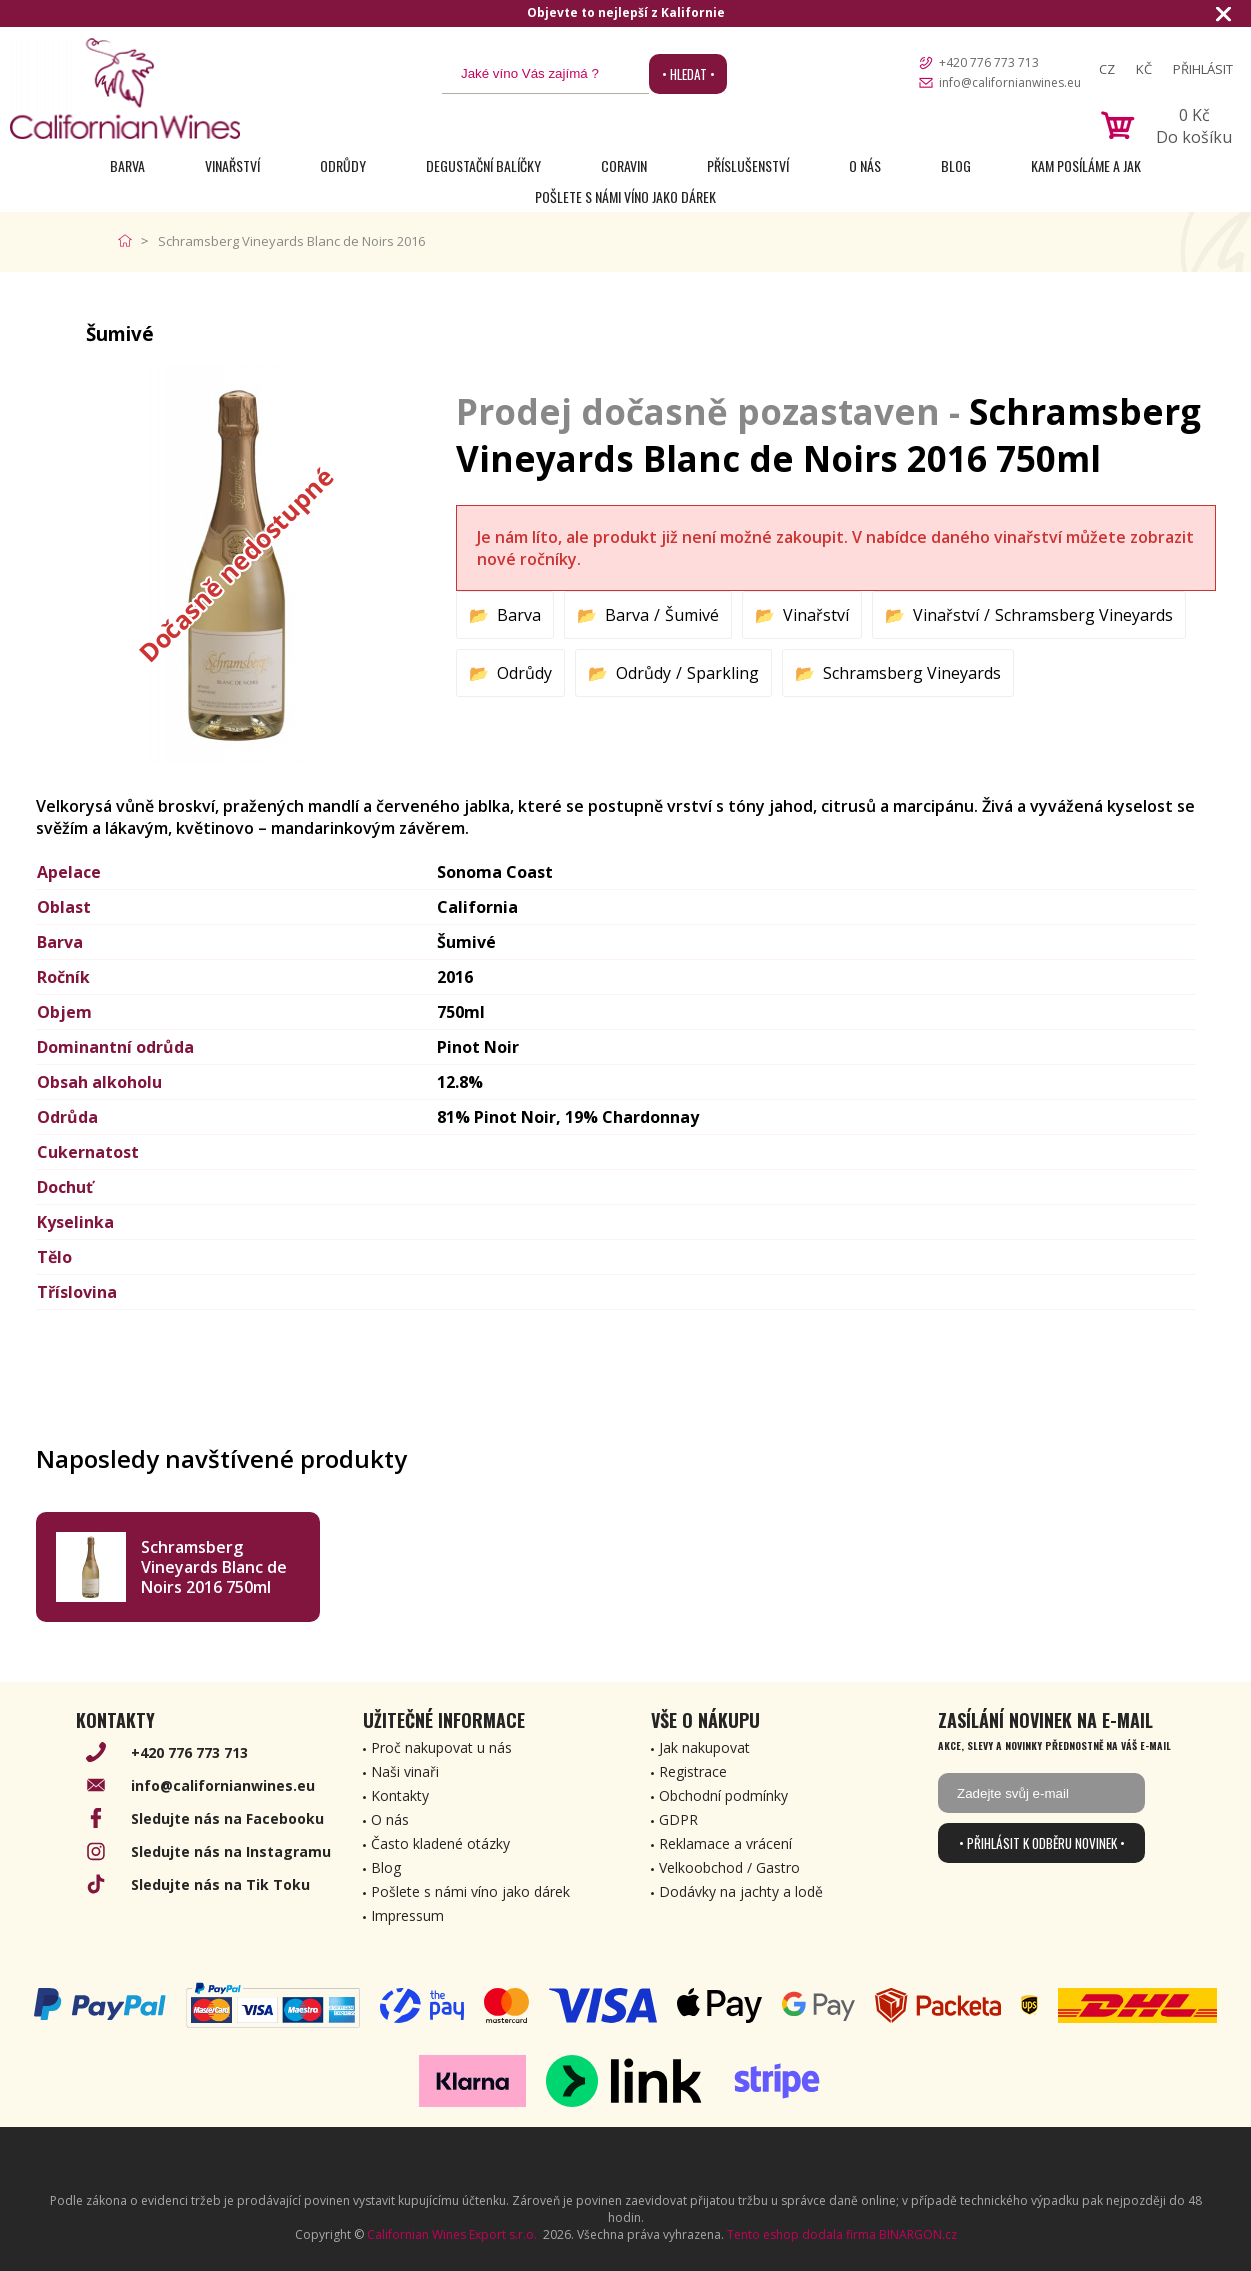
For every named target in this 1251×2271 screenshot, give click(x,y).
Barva (127, 165)
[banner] (125, 88)
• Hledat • (688, 74)
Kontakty (400, 1795)
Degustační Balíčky (483, 165)
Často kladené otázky (440, 1843)
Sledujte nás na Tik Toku (220, 1884)
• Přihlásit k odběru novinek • (1042, 1843)
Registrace (693, 1771)
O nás (865, 165)
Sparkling (723, 673)
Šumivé (692, 615)
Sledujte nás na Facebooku (227, 1818)
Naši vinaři (405, 1771)
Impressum (407, 1915)
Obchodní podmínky (723, 1795)
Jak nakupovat (704, 1747)
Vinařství (232, 165)
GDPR (678, 1819)
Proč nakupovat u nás (441, 1747)
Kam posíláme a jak (1086, 165)
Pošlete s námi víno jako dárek (625, 196)
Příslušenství (748, 165)
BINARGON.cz (918, 2234)
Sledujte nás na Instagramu (231, 1851)
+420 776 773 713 (989, 62)
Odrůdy (343, 165)
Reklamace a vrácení (725, 1843)
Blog (956, 165)
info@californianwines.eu (1010, 82)
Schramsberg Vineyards (1084, 615)
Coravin (624, 165)
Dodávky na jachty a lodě (741, 1891)
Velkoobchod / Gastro (729, 1867)
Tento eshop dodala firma (801, 2234)
